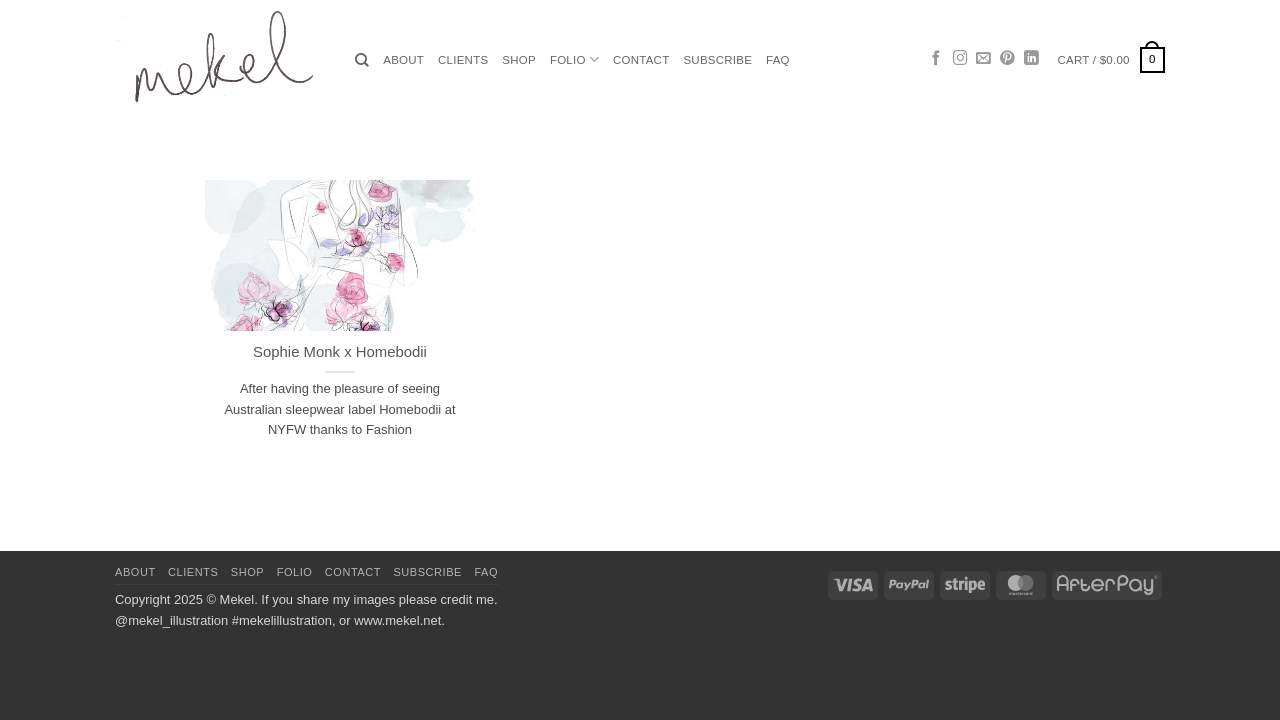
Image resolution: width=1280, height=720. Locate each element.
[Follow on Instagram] (960, 59)
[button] (1111, 60)
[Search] (362, 60)
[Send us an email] (983, 59)
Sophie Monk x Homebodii (340, 352)
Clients (463, 60)
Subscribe (717, 60)
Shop (519, 60)
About (403, 60)
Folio (574, 59)
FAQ (778, 60)
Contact (641, 60)
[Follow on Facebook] (936, 59)
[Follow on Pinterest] (1007, 59)
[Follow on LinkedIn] (1031, 59)
